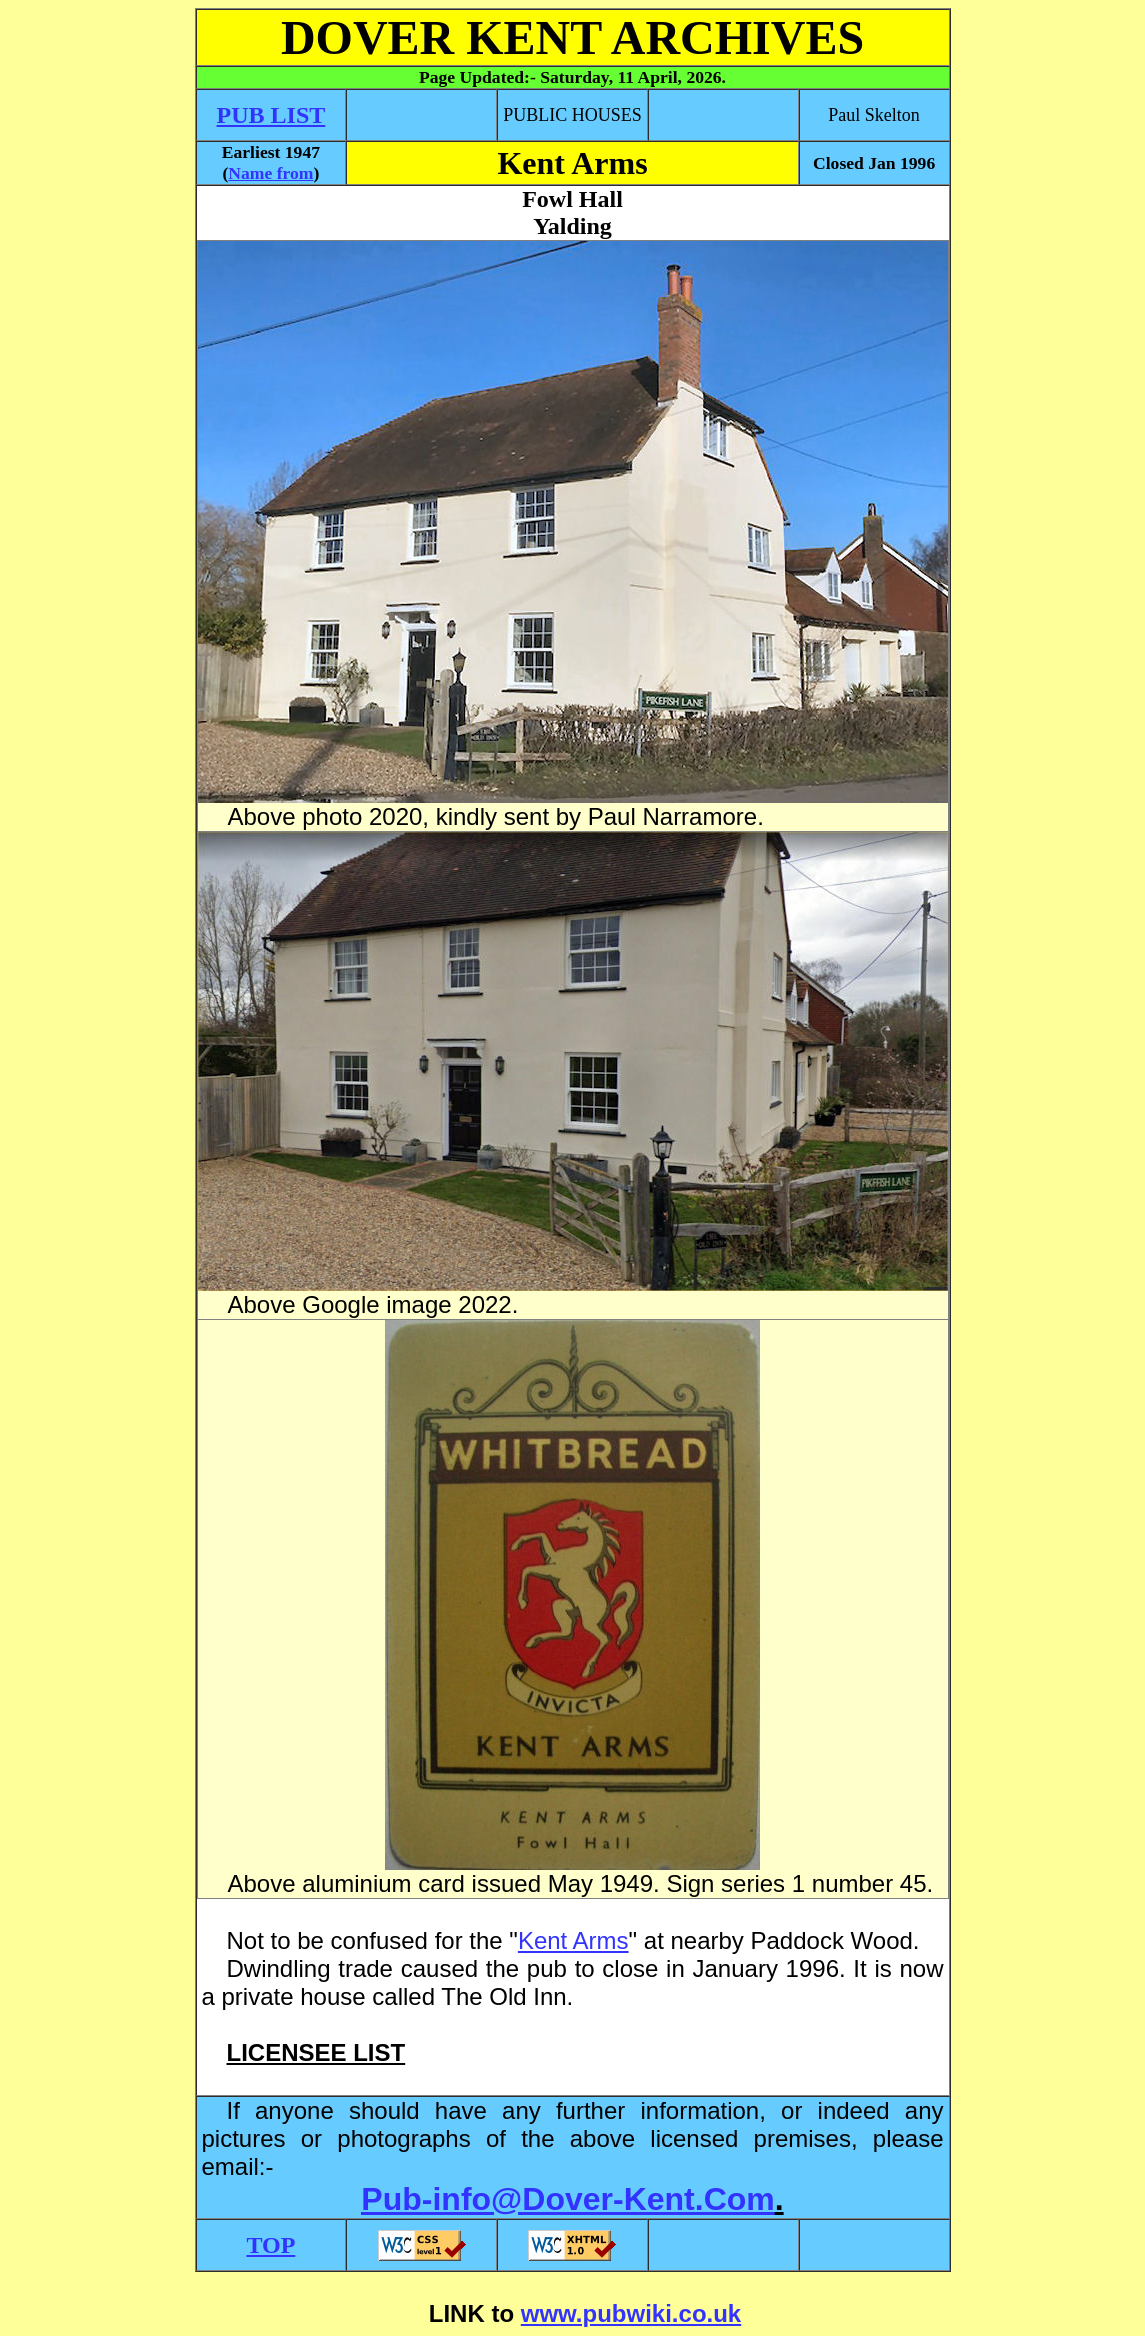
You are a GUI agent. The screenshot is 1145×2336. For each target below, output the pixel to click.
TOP (270, 2245)
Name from (270, 173)
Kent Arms (573, 1940)
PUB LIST (271, 115)
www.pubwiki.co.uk (631, 2313)
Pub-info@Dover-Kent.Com (567, 2199)
